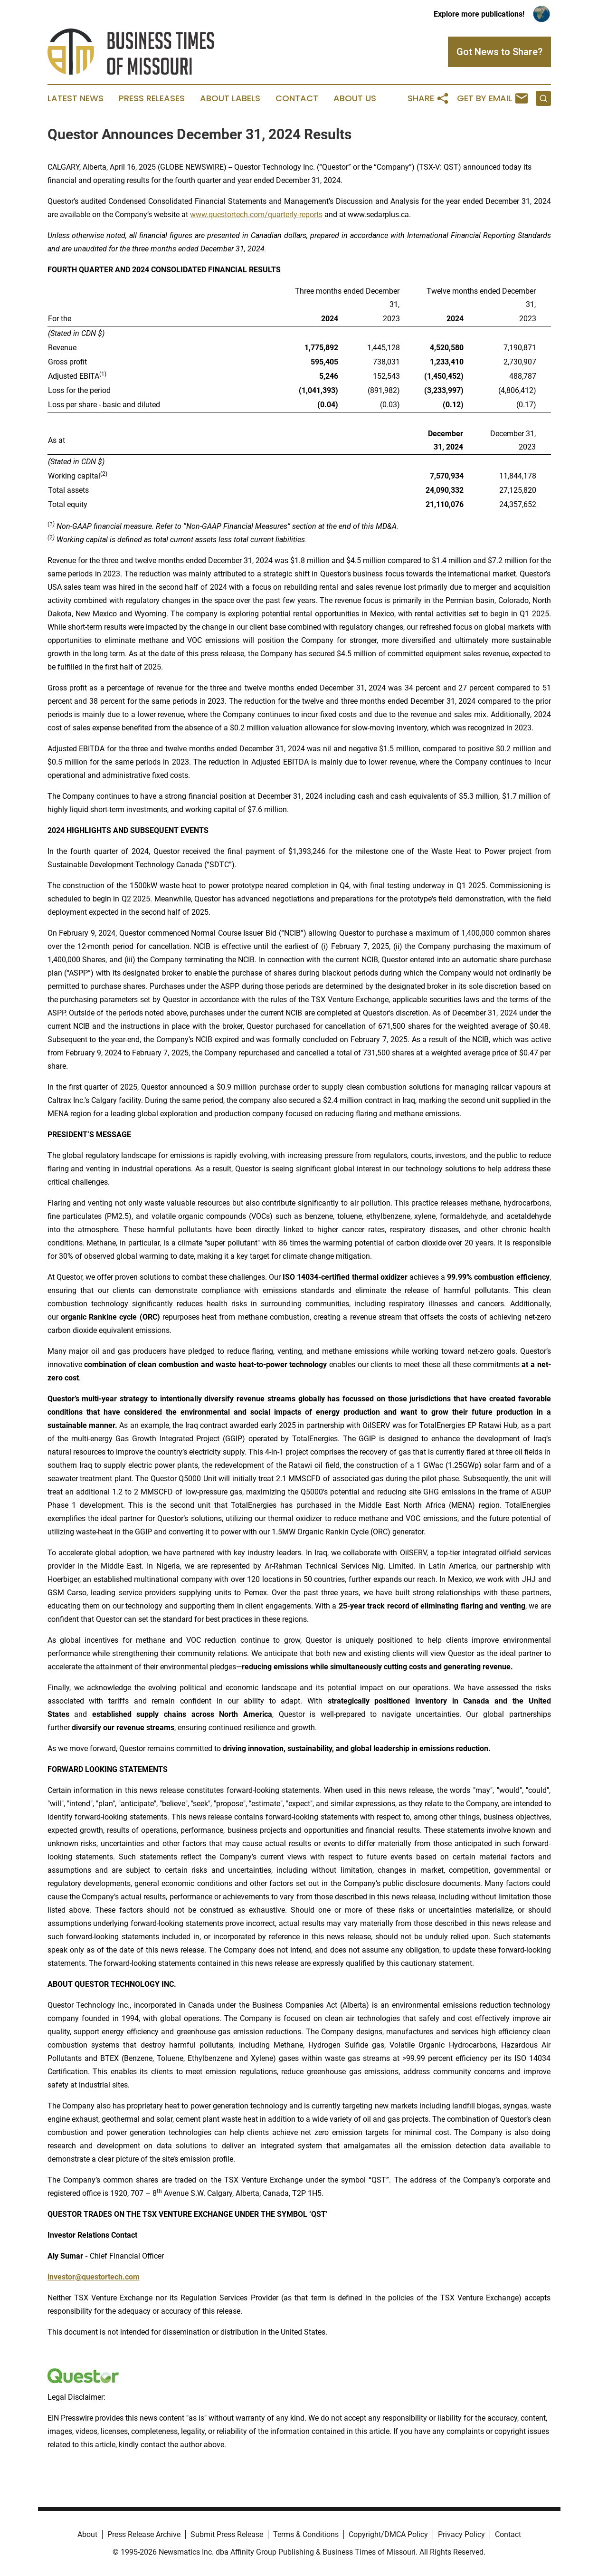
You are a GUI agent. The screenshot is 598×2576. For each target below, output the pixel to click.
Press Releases (152, 98)
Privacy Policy (461, 2534)
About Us (354, 98)
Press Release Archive (143, 2534)
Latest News (75, 98)
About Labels (230, 98)
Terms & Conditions (306, 2534)
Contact (296, 98)
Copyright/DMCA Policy (388, 2534)
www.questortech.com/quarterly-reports (256, 214)
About (87, 2534)
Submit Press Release (226, 2534)
